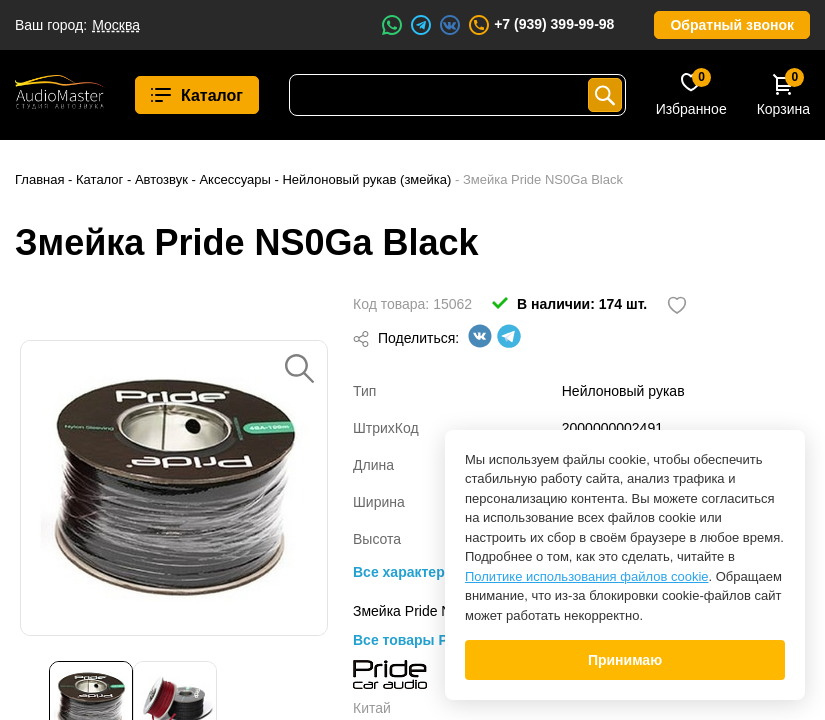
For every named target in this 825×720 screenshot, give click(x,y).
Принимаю (625, 660)
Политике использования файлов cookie (587, 576)
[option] (174, 488)
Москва (116, 25)
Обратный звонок (732, 25)
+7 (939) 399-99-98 (540, 25)
